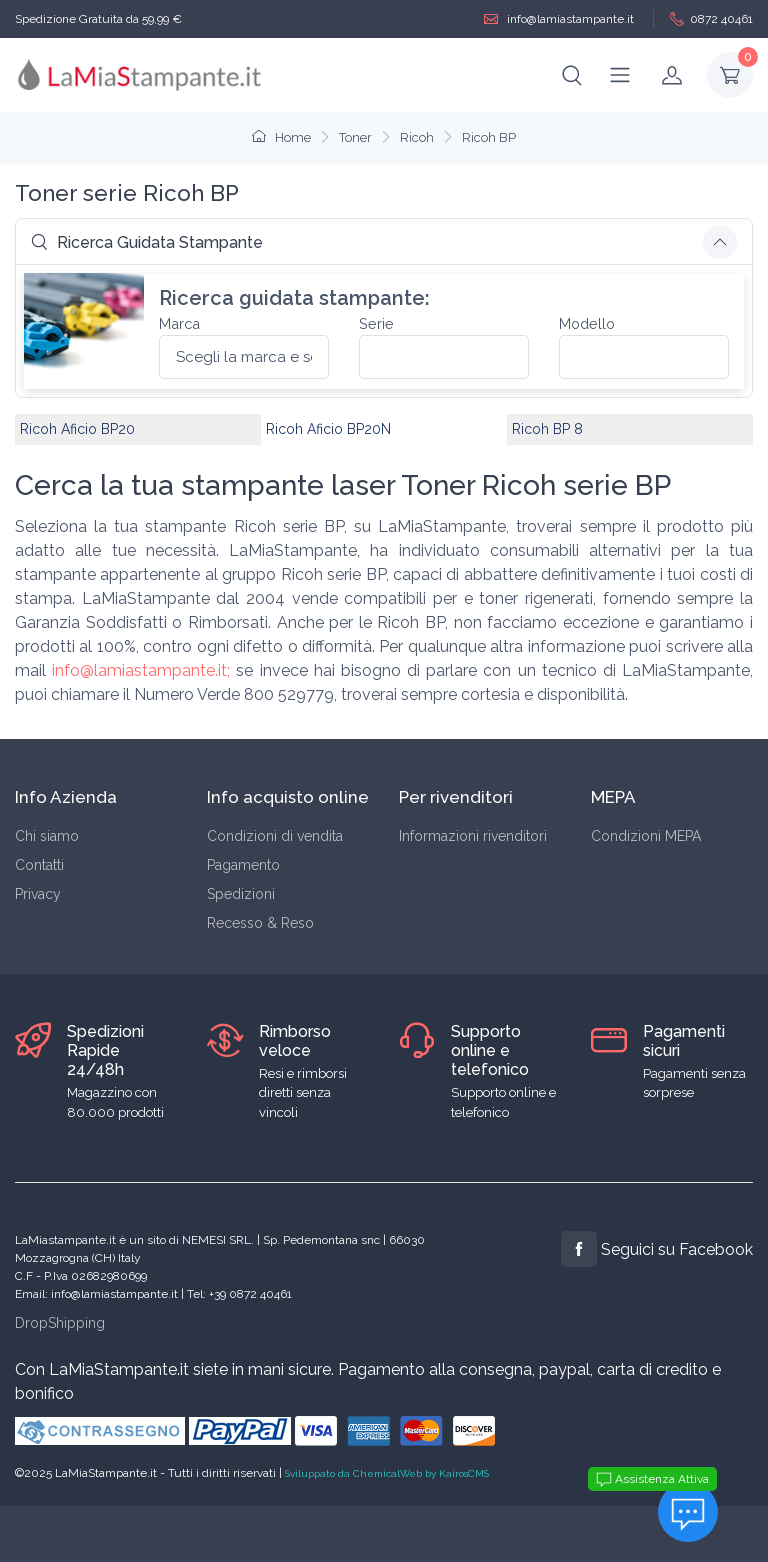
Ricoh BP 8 (547, 429)
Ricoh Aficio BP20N (328, 429)
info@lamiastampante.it (559, 19)
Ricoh (417, 137)
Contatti (39, 865)
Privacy (38, 894)
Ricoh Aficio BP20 (77, 429)
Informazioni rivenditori (473, 836)
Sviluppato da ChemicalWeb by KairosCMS (387, 1473)
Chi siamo (47, 836)
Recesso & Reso (260, 923)
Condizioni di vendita (275, 836)
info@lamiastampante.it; (141, 670)
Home (281, 137)
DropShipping (60, 1323)
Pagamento (243, 865)
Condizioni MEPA (646, 836)
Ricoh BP (489, 137)
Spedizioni (241, 894)
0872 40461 (711, 19)
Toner (355, 137)
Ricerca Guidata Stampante (147, 242)
